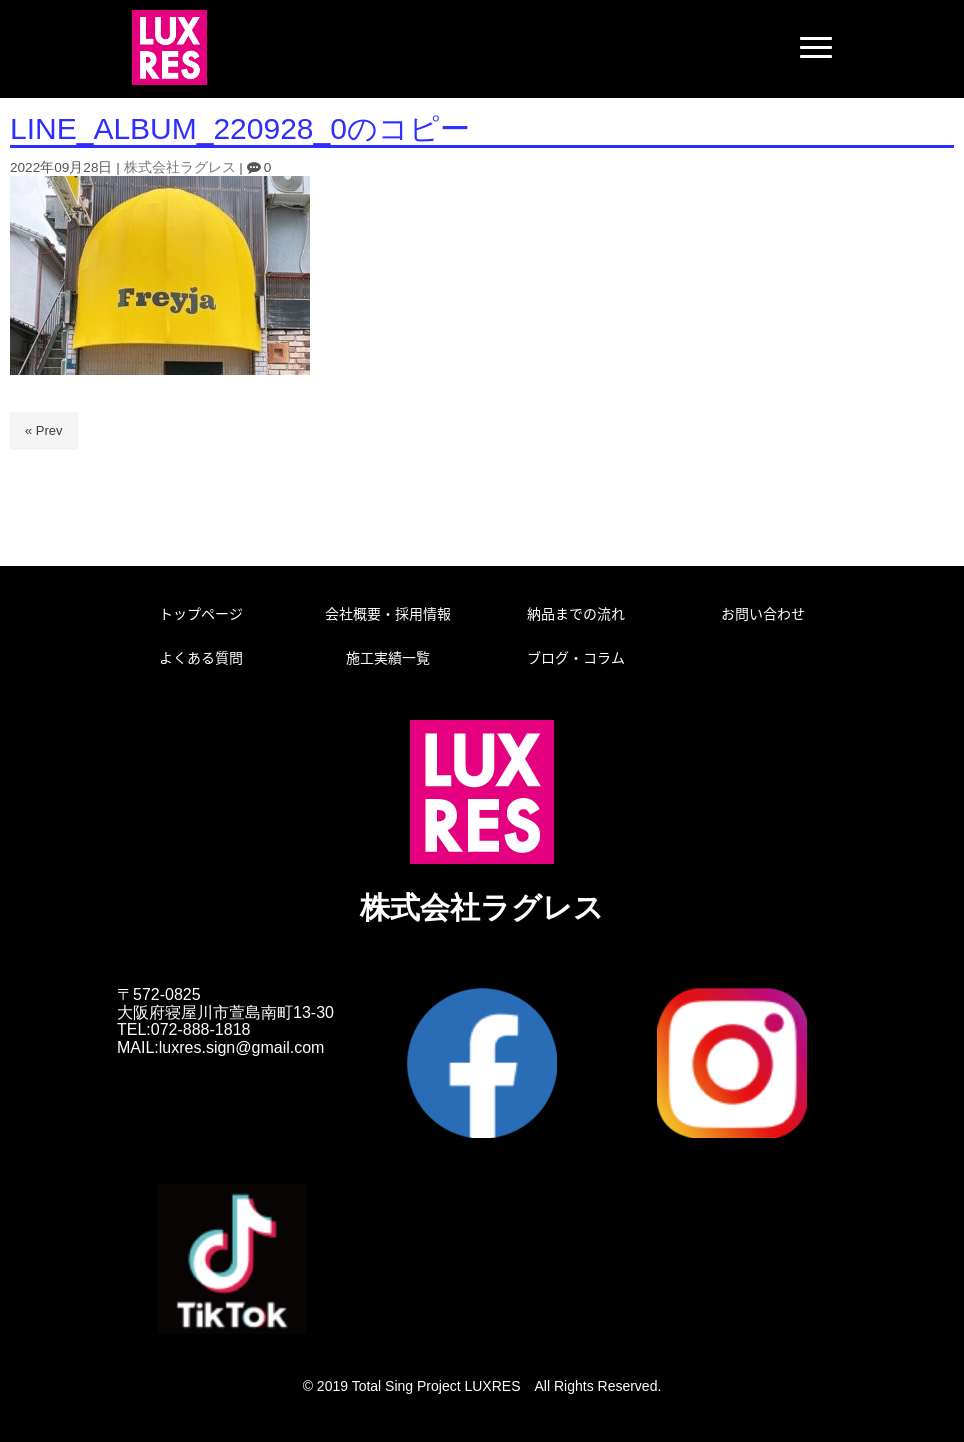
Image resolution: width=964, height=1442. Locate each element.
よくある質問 (201, 657)
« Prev (44, 430)
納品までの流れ (576, 613)
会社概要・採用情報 (388, 613)
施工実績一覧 (388, 657)
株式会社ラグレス (180, 167)
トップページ (201, 613)
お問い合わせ (763, 613)
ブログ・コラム (576, 657)
